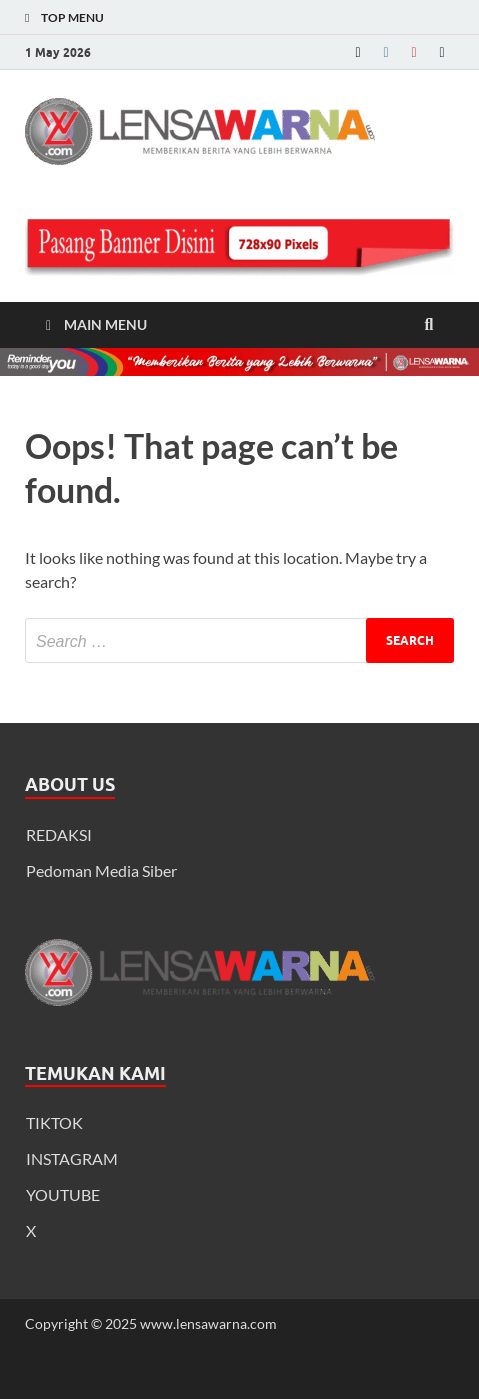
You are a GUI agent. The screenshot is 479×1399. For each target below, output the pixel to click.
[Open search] (429, 325)
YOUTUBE (63, 1194)
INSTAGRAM (72, 1158)
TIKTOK (54, 1122)
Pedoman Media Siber (101, 870)
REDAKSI (59, 834)
